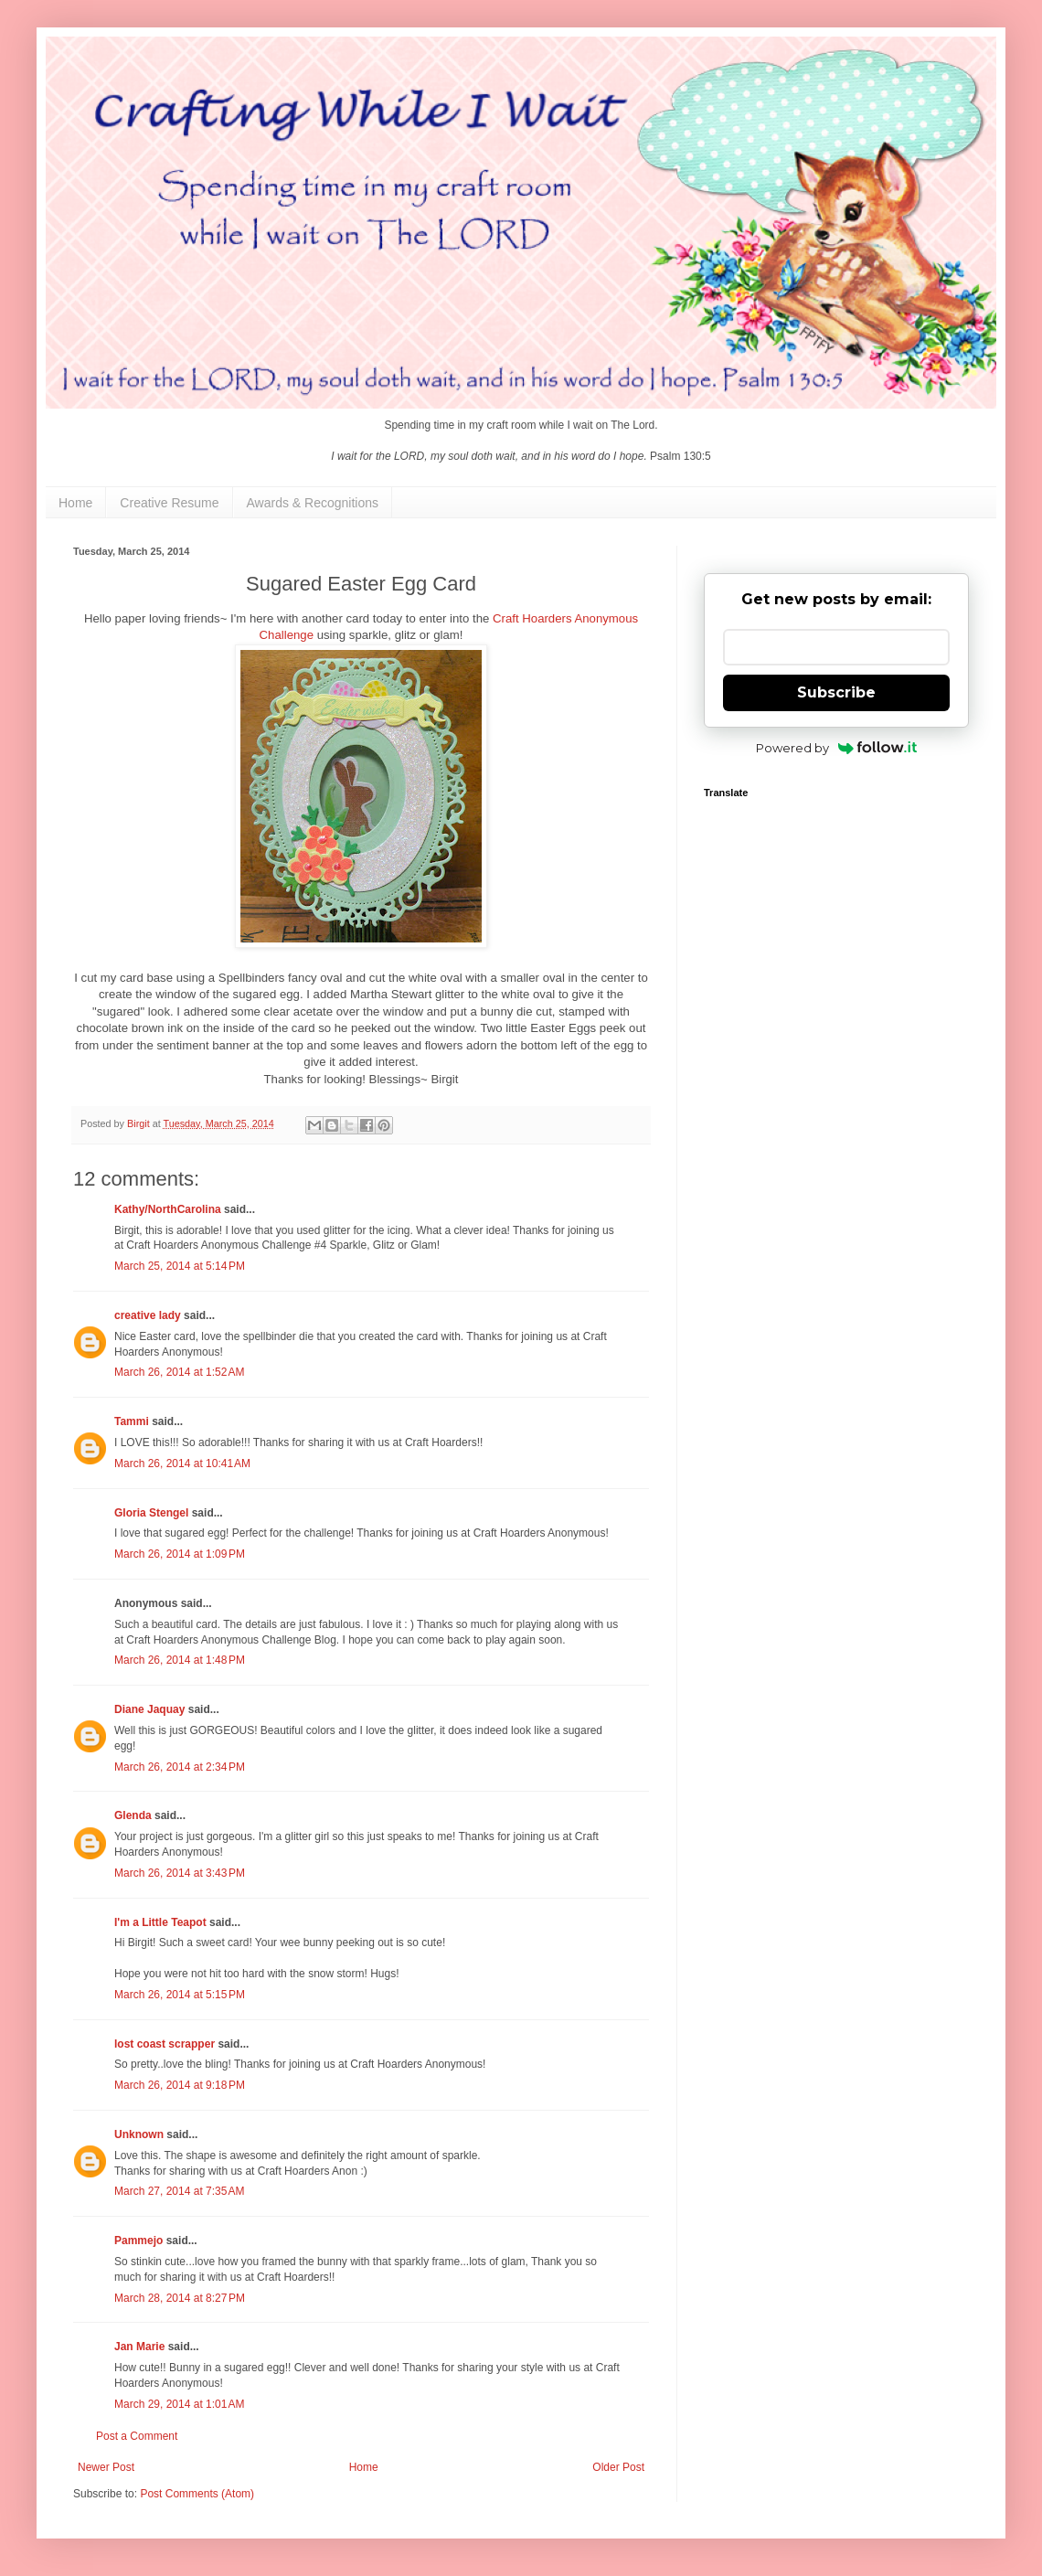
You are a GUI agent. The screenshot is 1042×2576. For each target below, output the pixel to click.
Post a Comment (136, 2436)
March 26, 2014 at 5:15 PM (179, 1994)
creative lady (147, 1315)
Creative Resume (169, 502)
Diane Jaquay (149, 1709)
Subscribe (836, 692)
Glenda (133, 1815)
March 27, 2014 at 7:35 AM (179, 2191)
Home (75, 502)
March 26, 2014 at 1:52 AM (179, 1372)
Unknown (139, 2134)
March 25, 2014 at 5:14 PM (179, 1266)
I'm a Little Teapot (160, 1922)
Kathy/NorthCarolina (167, 1209)
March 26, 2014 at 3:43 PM (179, 1873)
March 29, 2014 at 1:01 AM (179, 2404)
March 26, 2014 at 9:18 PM (179, 2085)
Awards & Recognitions (312, 502)
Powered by (837, 747)
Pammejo (138, 2240)
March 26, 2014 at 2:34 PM (179, 1767)
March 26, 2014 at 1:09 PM (179, 1554)
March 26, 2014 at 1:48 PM (179, 1660)
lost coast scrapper (164, 2044)
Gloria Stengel (151, 1512)
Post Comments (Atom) (197, 2493)
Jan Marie (139, 2346)
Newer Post (106, 2467)
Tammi (131, 1421)
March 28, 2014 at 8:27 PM (179, 2298)
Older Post (618, 2467)
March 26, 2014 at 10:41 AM (182, 1463)
